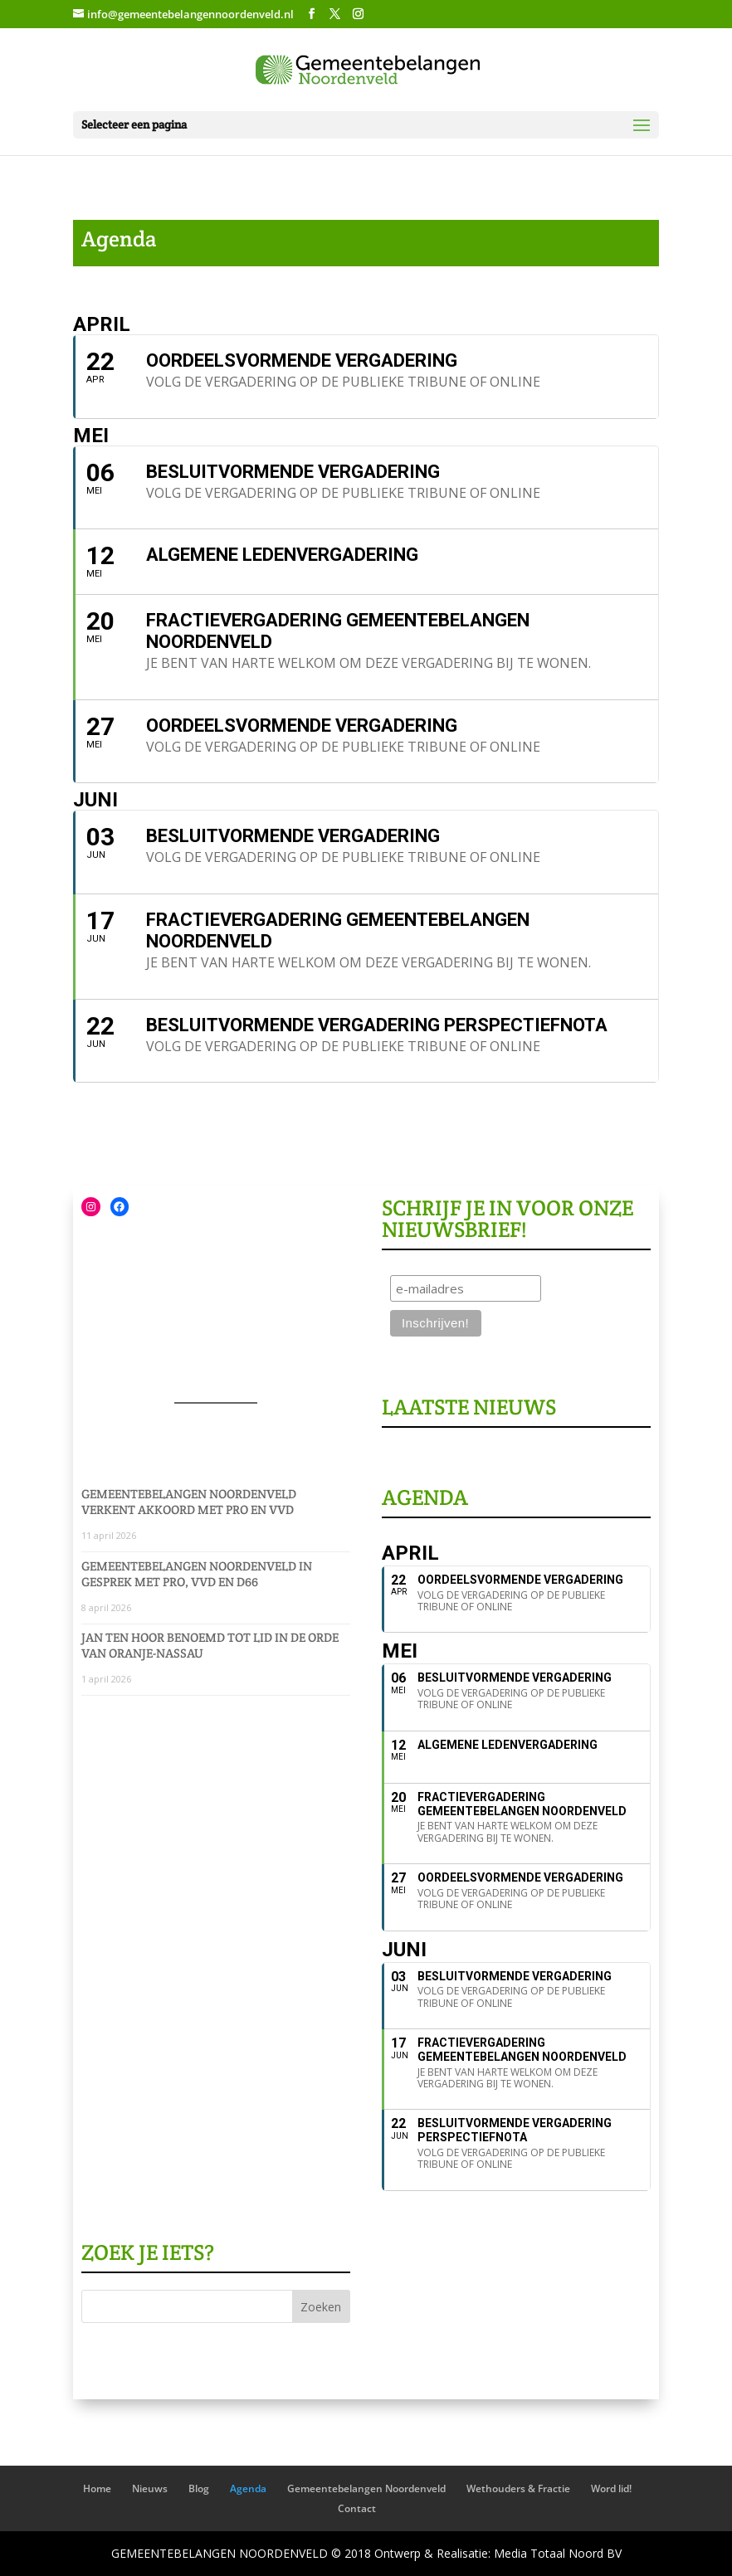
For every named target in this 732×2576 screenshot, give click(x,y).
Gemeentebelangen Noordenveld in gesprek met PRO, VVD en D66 (196, 1574)
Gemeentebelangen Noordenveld (366, 2488)
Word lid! (611, 2488)
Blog (198, 2488)
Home (97, 2488)
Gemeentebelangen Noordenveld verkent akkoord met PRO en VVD (188, 1501)
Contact (357, 2508)
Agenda (248, 2488)
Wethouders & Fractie (518, 2488)
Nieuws (150, 2488)
